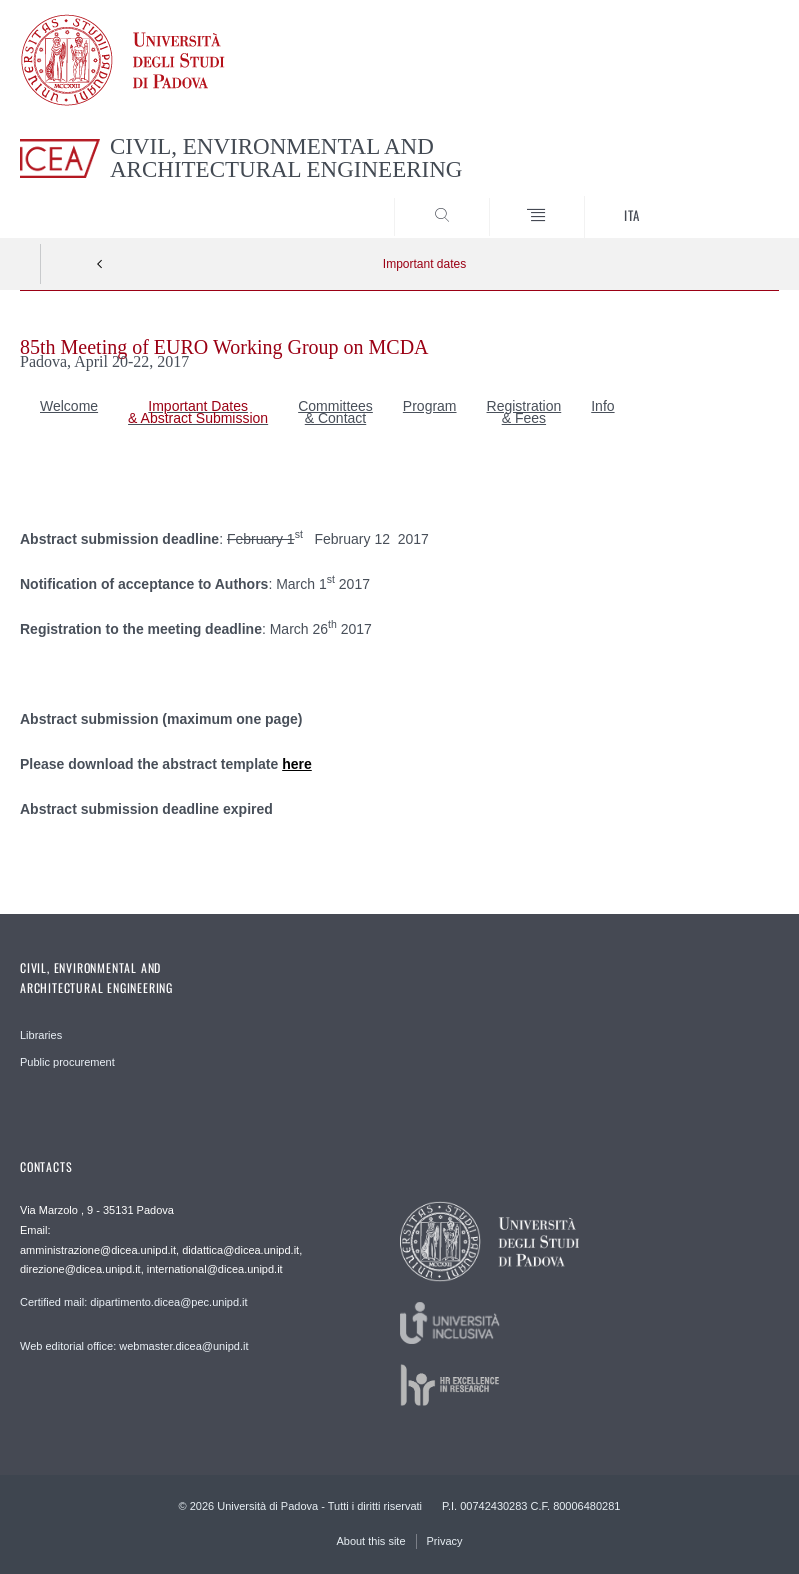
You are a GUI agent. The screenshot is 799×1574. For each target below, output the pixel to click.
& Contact (335, 418)
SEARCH (725, 200)
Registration (524, 406)
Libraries (41, 1035)
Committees (335, 406)
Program (430, 406)
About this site (370, 1541)
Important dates (424, 264)
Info (602, 406)
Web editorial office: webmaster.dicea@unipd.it (134, 1346)
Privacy (445, 1541)
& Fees (524, 418)
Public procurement (67, 1062)
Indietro (100, 264)
